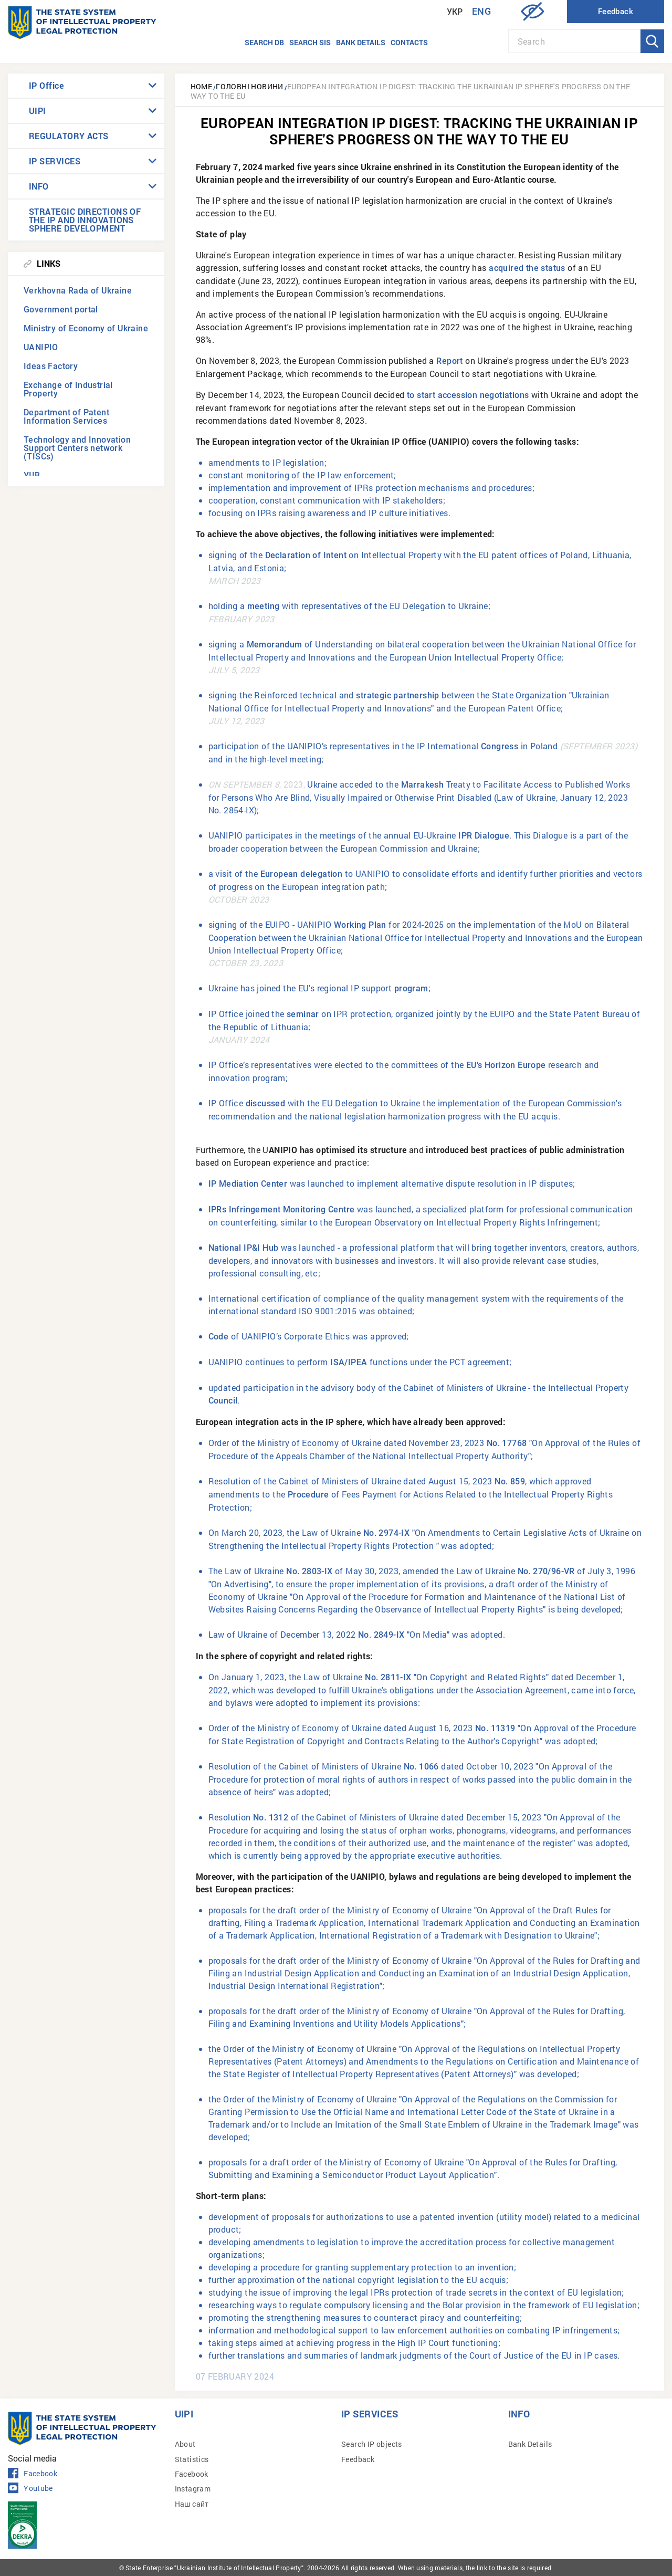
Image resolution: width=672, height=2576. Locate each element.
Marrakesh (422, 785)
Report (449, 361)
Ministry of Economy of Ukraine (86, 328)
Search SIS (310, 42)
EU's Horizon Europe (506, 1065)
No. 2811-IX (388, 1677)
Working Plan (360, 925)
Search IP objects (371, 2444)
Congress (499, 746)
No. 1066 (421, 1767)
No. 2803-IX (309, 1571)
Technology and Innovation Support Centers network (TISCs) (77, 448)
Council (223, 1401)
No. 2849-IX (381, 1635)
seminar (303, 1014)
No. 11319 (495, 1728)
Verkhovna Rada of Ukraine (78, 291)
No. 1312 (270, 1818)
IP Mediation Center (248, 1184)
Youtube (30, 2488)
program (411, 988)
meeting (263, 606)
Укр (455, 12)
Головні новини (250, 86)
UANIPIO (41, 347)
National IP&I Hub (243, 1248)
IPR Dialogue (483, 836)
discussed (266, 1103)
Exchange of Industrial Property (68, 389)
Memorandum (274, 645)
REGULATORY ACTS (69, 135)
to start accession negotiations (468, 395)
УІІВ (32, 475)
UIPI (37, 110)
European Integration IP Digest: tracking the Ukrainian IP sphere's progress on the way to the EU (411, 91)
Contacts (409, 42)
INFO (39, 186)
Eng (481, 11)
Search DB (264, 42)
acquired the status (527, 268)
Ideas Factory (51, 366)
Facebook (32, 2473)
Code (218, 1337)
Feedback (357, 2459)
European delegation (301, 874)
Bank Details (530, 2444)
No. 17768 (507, 1443)
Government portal (61, 310)
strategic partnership (397, 695)
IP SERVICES (54, 160)
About (185, 2444)
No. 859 (510, 1481)
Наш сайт (192, 2504)
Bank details (360, 42)
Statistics (192, 2459)
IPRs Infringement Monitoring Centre (281, 1209)
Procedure (308, 1495)
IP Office (46, 85)
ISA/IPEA (348, 1362)
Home (202, 86)
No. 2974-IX (386, 1533)
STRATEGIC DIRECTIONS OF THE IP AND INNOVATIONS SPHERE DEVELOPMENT (85, 220)
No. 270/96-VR (546, 1571)
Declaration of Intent (305, 555)
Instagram (193, 2489)
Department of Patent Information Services (66, 416)
